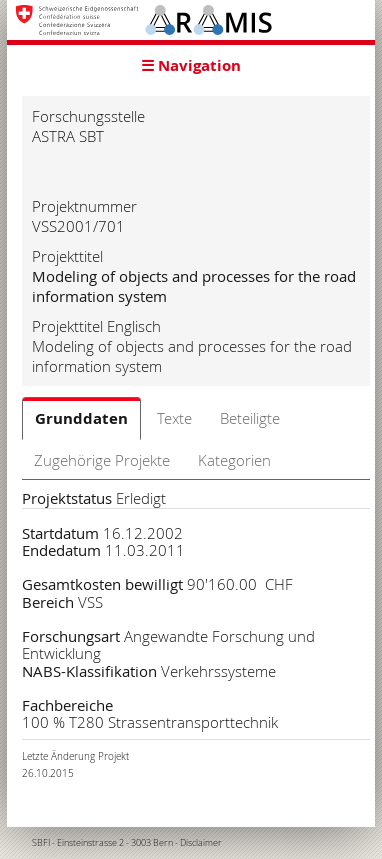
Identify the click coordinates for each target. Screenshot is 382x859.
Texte (174, 418)
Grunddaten (81, 418)
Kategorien (234, 460)
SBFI (41, 843)
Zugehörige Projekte (102, 460)
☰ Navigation (191, 65)
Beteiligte (250, 418)
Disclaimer (201, 843)
